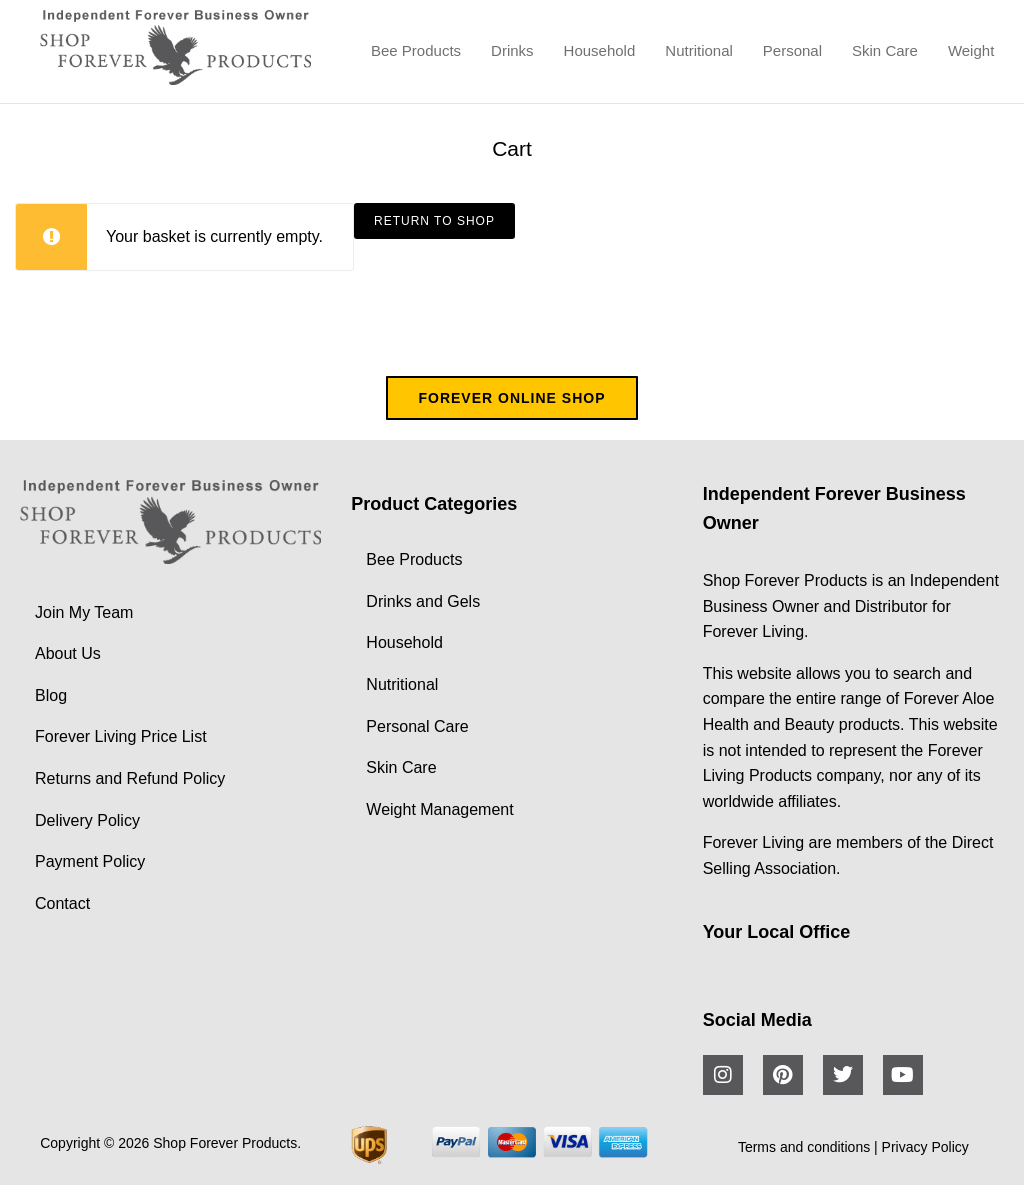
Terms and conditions (804, 1147)
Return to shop (434, 221)
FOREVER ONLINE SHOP (511, 398)
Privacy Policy (925, 1147)
